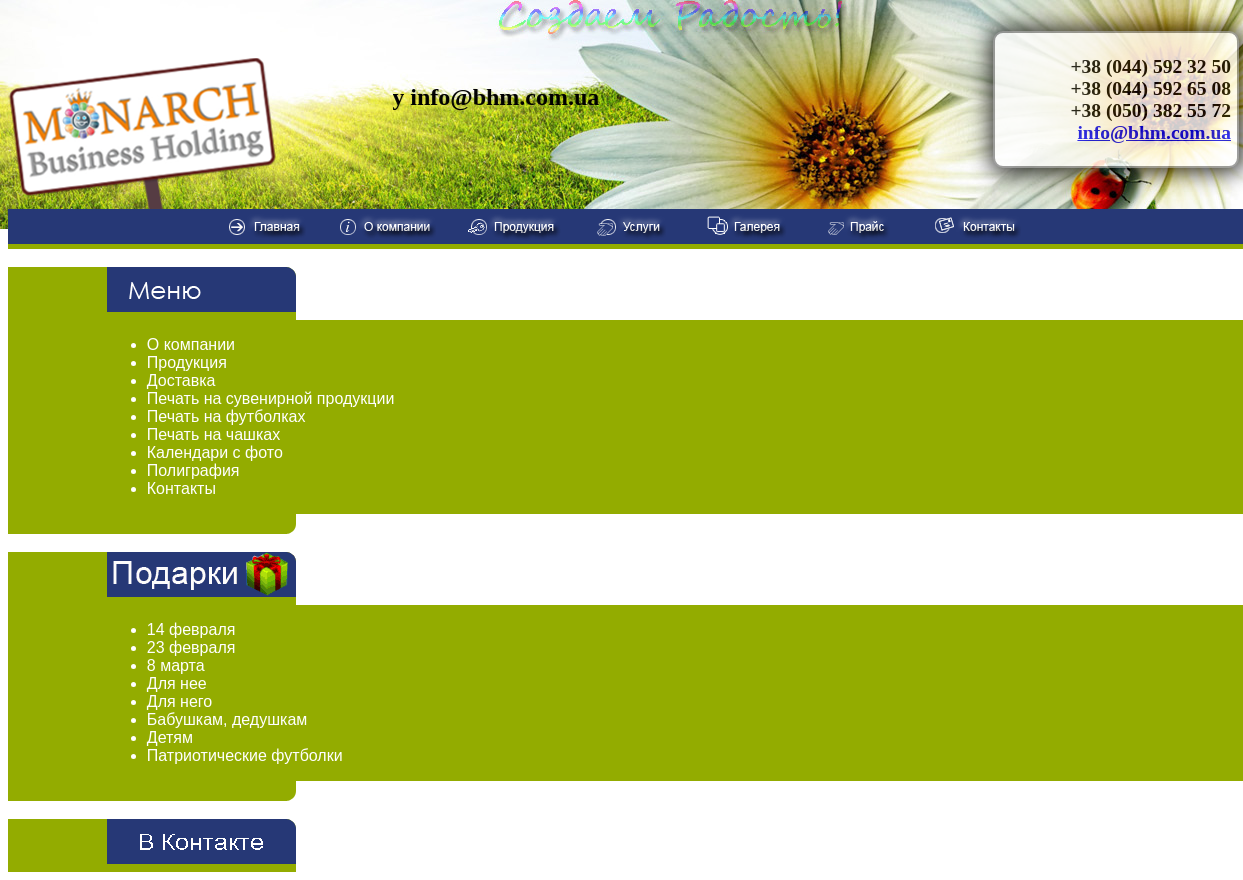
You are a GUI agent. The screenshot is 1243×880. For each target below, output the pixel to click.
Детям (170, 737)
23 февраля (191, 647)
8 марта (176, 665)
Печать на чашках (213, 434)
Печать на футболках (226, 416)
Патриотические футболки (245, 755)
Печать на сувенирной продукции (271, 398)
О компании (191, 344)
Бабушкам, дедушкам (227, 719)
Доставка (181, 380)
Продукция (187, 362)
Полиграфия (193, 470)
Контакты (181, 488)
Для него (179, 701)
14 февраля (191, 629)
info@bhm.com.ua (1154, 132)
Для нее (177, 683)
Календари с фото (215, 452)
